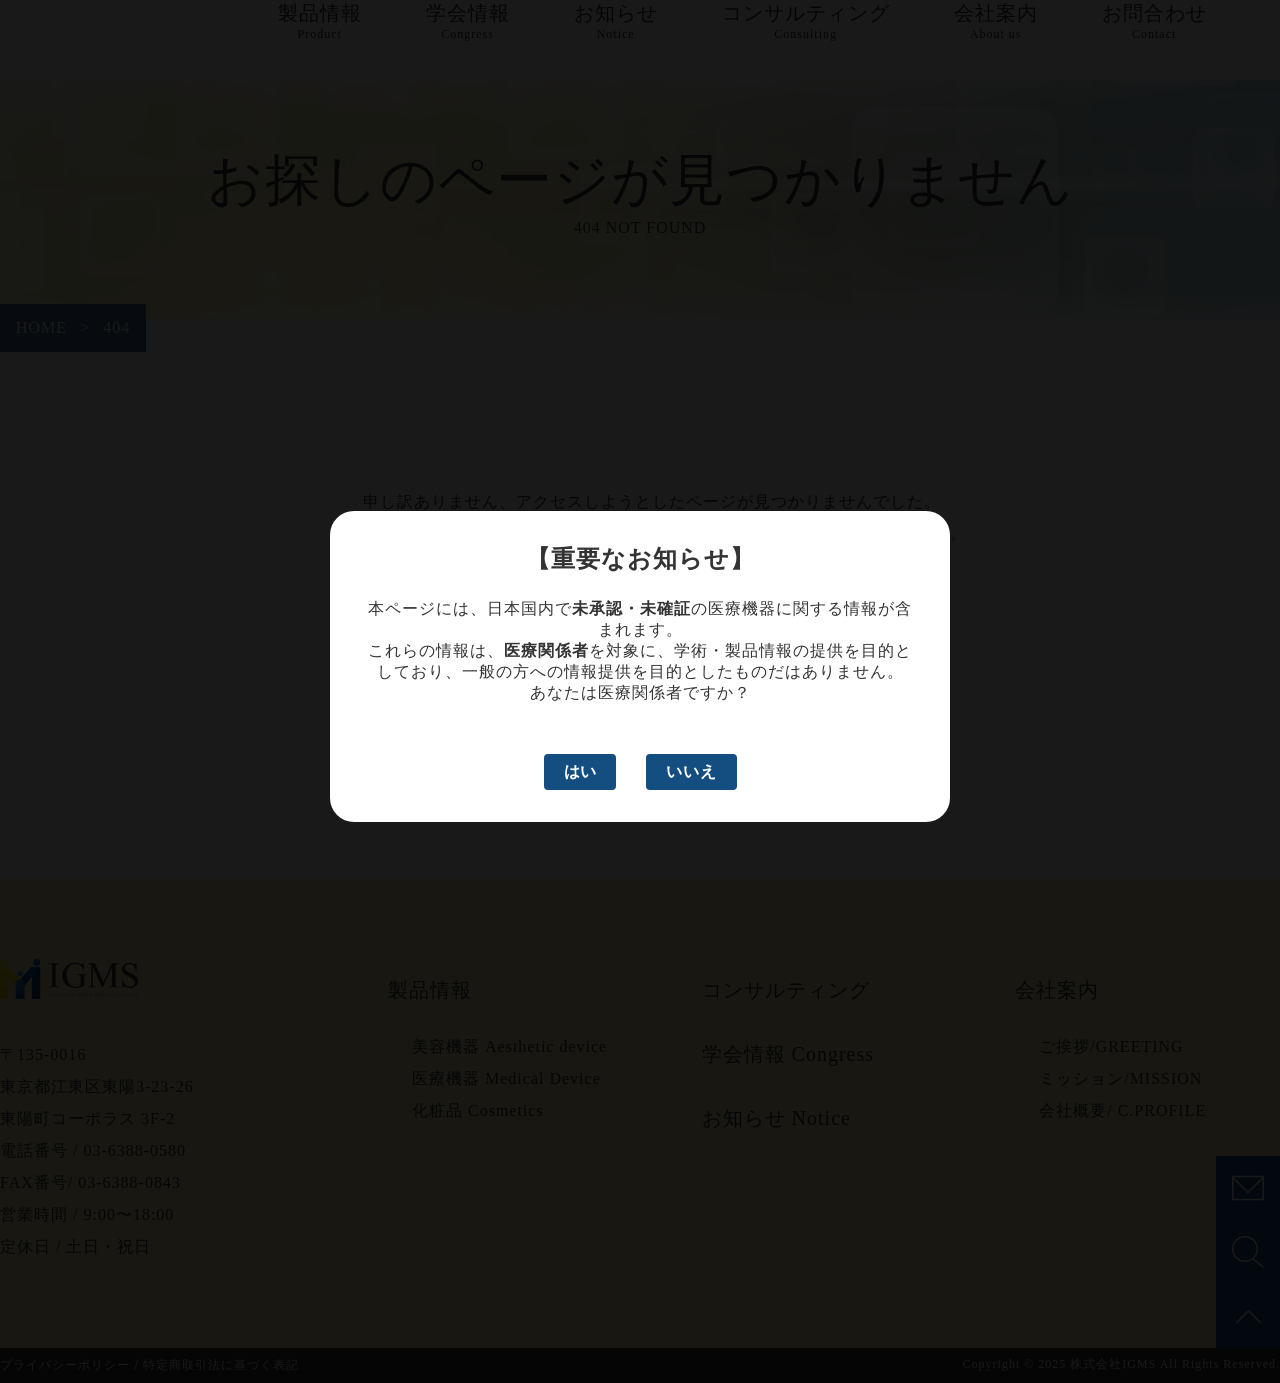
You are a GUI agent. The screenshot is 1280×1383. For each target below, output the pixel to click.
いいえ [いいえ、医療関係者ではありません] (691, 771)
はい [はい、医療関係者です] (580, 771)
